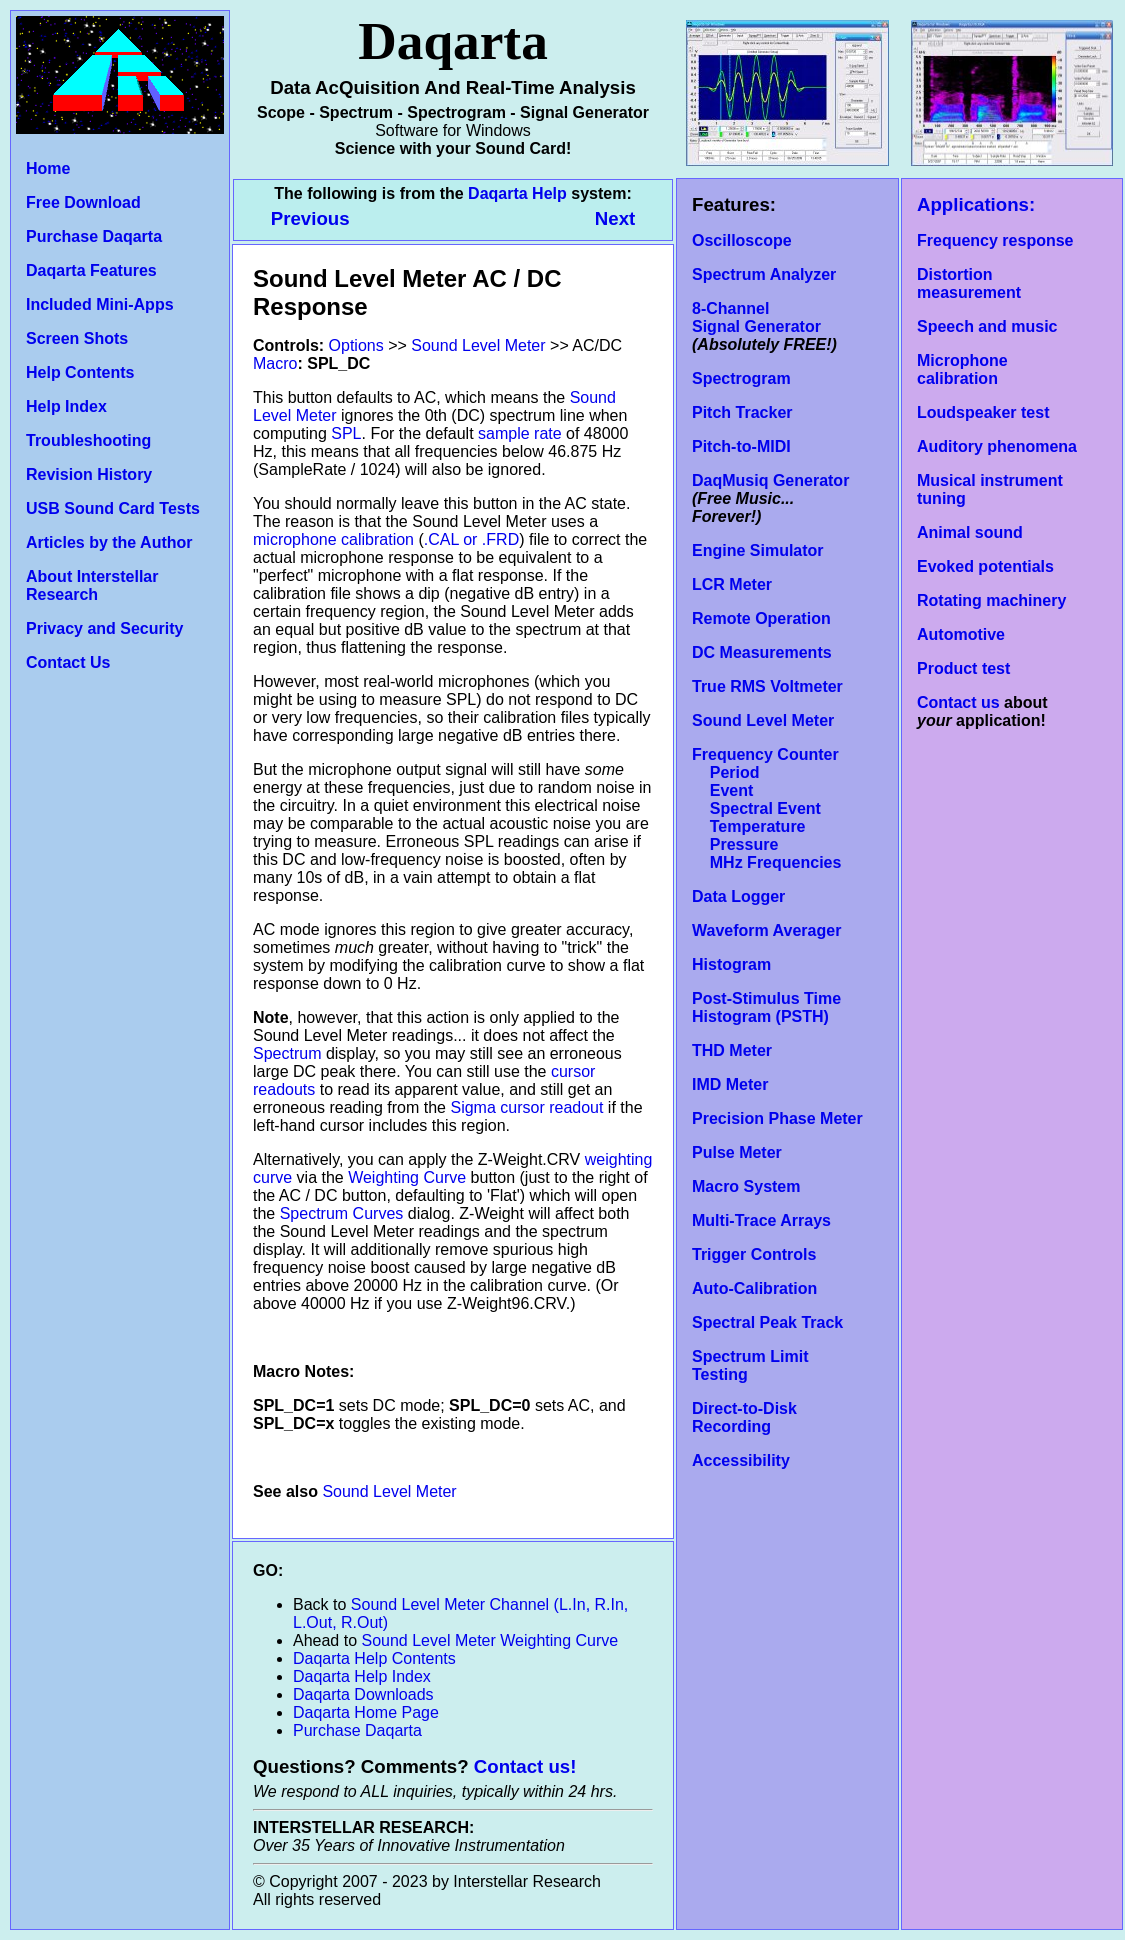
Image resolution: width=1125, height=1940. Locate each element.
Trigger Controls (754, 1254)
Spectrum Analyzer (764, 274)
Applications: (976, 204)
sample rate (520, 433)
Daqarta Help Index (362, 1676)
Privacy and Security (104, 628)
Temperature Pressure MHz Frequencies (766, 844)
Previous (313, 218)
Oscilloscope (742, 240)
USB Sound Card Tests (113, 508)
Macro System (746, 1186)
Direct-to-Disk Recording (744, 1417)
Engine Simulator (758, 550)
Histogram (731, 964)
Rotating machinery (991, 600)
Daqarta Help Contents (374, 1658)
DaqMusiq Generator (770, 480)
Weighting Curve (407, 1177)
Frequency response (995, 240)
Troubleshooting (88, 440)
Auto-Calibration (754, 1288)
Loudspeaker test (983, 412)
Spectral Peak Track (767, 1322)
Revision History (89, 474)
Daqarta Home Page (366, 1712)
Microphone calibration (962, 369)
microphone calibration (333, 539)
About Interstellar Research (92, 585)
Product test (963, 668)
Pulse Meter (737, 1152)
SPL (346, 433)
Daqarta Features (91, 270)
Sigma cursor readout (526, 1107)
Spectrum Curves (342, 1213)
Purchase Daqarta (94, 236)
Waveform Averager (766, 930)
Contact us (958, 702)
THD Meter (732, 1050)
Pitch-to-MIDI (741, 446)
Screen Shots (77, 338)
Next (615, 218)
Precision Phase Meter (777, 1118)
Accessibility (741, 1460)
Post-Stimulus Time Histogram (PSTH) (766, 1007)
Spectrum (287, 1053)
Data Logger (738, 896)
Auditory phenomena (997, 446)
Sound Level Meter (763, 720)
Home (48, 168)
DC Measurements (762, 652)
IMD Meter (730, 1084)
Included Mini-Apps (100, 304)
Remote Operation (761, 618)
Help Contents (80, 372)
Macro (275, 363)
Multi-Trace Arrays (761, 1220)
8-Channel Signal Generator (756, 317)
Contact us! (525, 1766)
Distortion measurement (969, 283)
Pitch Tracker (742, 412)
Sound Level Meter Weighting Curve (490, 1640)
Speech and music (987, 326)
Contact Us (68, 662)
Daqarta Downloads (363, 1694)
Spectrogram (741, 378)
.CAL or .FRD (471, 539)
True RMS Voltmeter (767, 686)
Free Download (83, 202)
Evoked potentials (985, 566)
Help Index (66, 406)
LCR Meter (732, 584)
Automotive (961, 634)
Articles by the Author (109, 542)
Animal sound (970, 532)
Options (356, 345)
